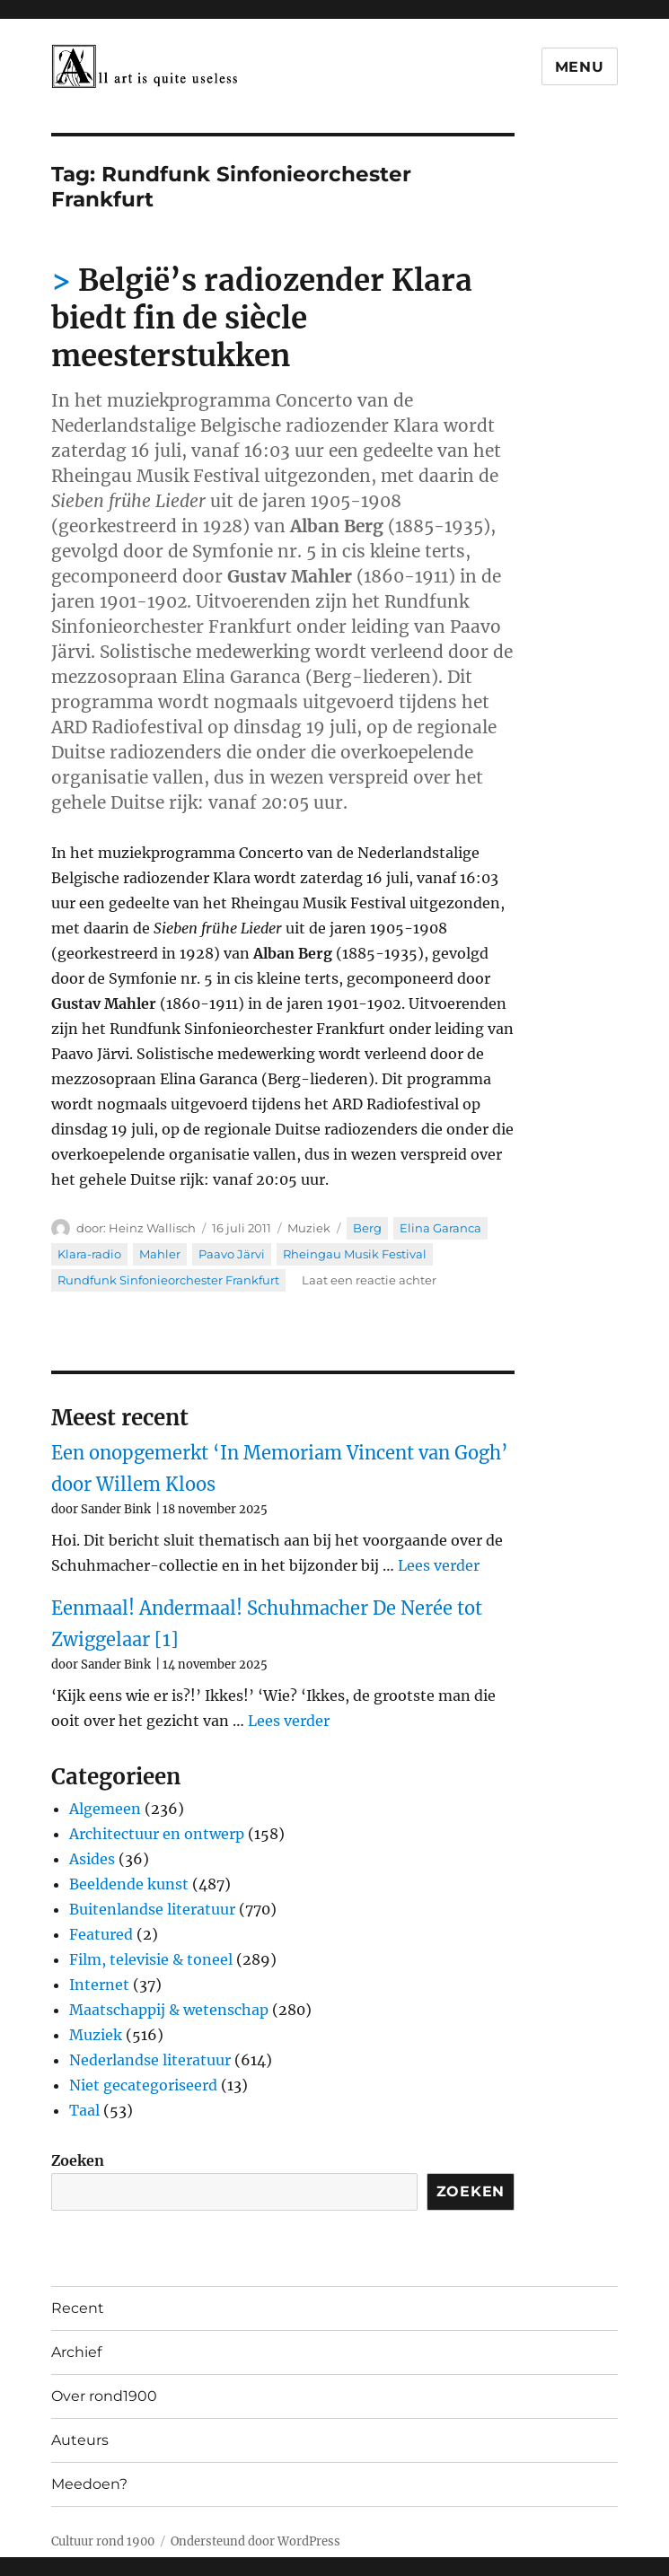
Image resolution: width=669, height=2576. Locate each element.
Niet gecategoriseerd (143, 2085)
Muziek (308, 1228)
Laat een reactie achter (369, 1280)
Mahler (159, 1254)
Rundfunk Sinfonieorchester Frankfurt (168, 1280)
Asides (92, 1859)
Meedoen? (89, 2484)
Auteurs (80, 2440)
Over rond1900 (104, 2396)
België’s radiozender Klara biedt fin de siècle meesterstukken (261, 318)
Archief (76, 2352)
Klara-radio (89, 1254)
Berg (367, 1228)
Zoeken (77, 2160)
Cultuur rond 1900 (102, 2541)
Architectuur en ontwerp (156, 1834)
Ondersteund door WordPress (255, 2541)
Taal (84, 2110)
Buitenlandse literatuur (152, 1909)
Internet (99, 1984)
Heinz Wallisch (152, 1228)
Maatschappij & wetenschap (168, 2010)
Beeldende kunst (129, 1884)
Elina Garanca (440, 1228)
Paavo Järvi (231, 1254)
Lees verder (439, 1565)
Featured (101, 1934)
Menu (579, 66)
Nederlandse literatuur (150, 2060)
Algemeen (105, 1809)
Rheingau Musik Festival (355, 1254)
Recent (77, 2308)
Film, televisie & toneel (151, 1959)
